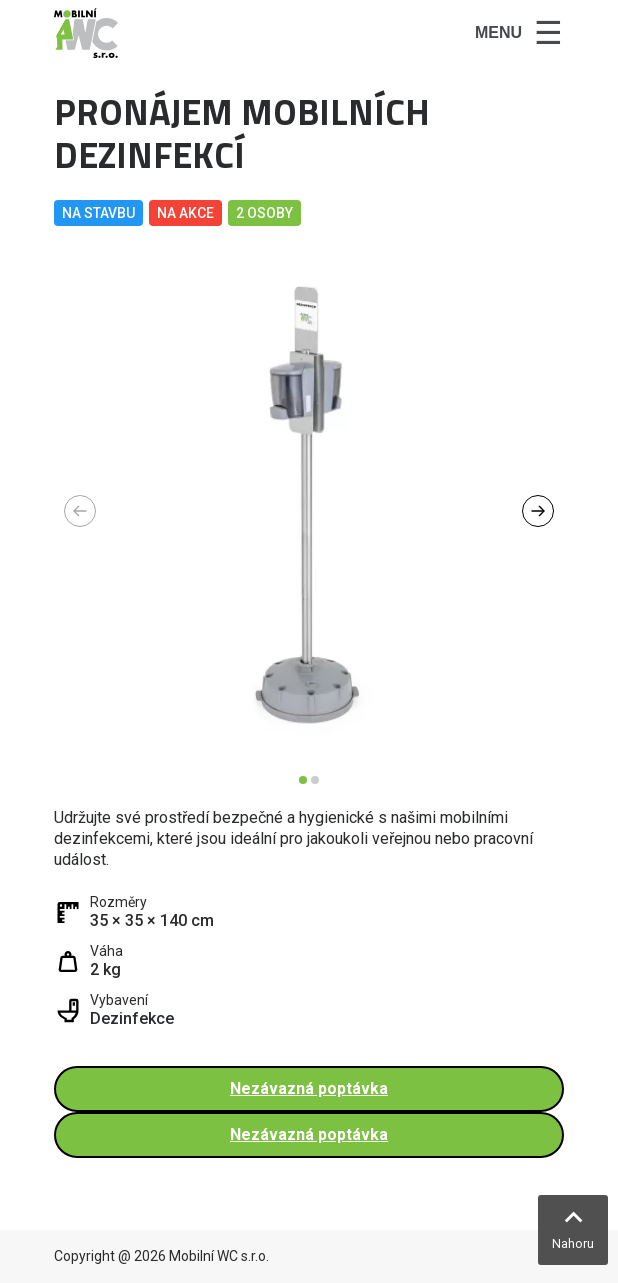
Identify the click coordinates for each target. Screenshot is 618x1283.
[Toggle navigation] (519, 33)
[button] (538, 511)
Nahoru (573, 1243)
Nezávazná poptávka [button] (309, 1088)
